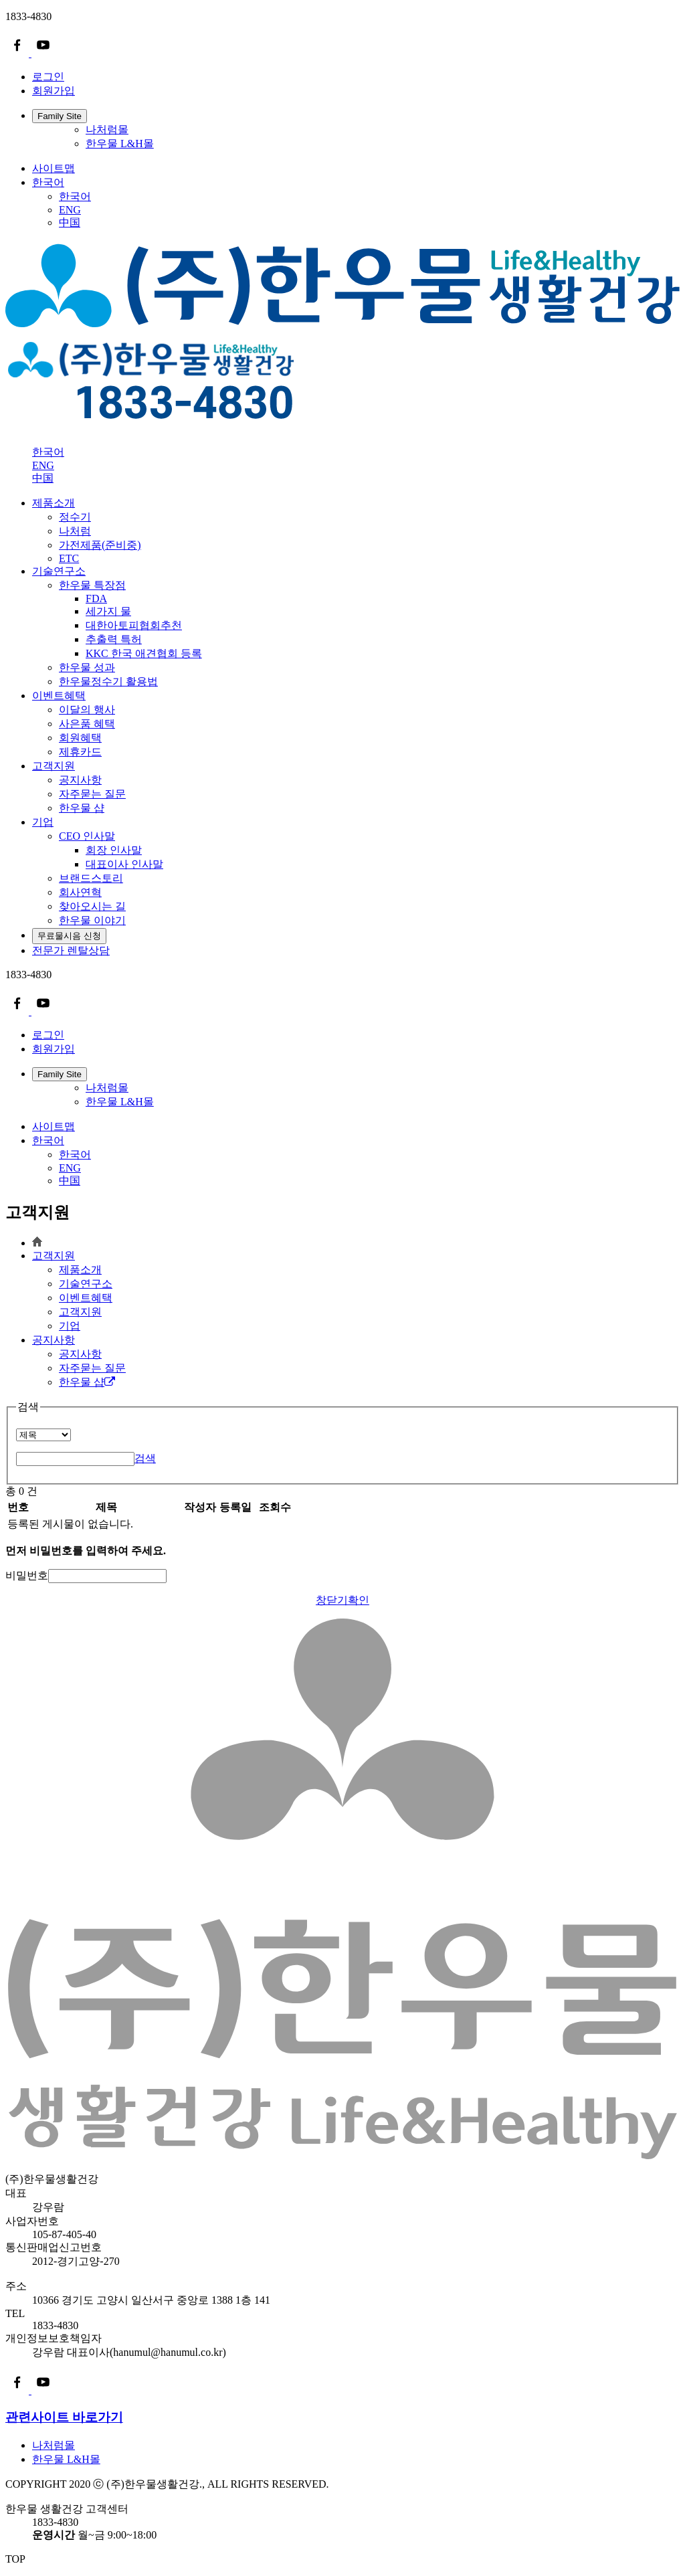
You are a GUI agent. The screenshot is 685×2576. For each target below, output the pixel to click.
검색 (145, 1458)
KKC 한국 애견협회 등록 (144, 653)
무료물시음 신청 (69, 936)
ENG (70, 209)
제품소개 (53, 503)
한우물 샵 (87, 1382)
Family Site (59, 116)
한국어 (48, 182)
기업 (43, 822)
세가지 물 (108, 611)
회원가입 (53, 90)
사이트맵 (53, 168)
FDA (96, 598)
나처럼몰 (107, 129)
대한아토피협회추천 (134, 625)
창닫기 (332, 1600)
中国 (69, 222)
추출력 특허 (114, 639)
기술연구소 (59, 571)
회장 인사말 (114, 850)
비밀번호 (26, 1575)
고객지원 (53, 765)
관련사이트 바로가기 (64, 2417)
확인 (358, 1600)
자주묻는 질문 (92, 1368)
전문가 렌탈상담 (71, 950)
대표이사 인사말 (124, 864)
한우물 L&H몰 (120, 143)
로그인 (48, 76)
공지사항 (53, 1340)
